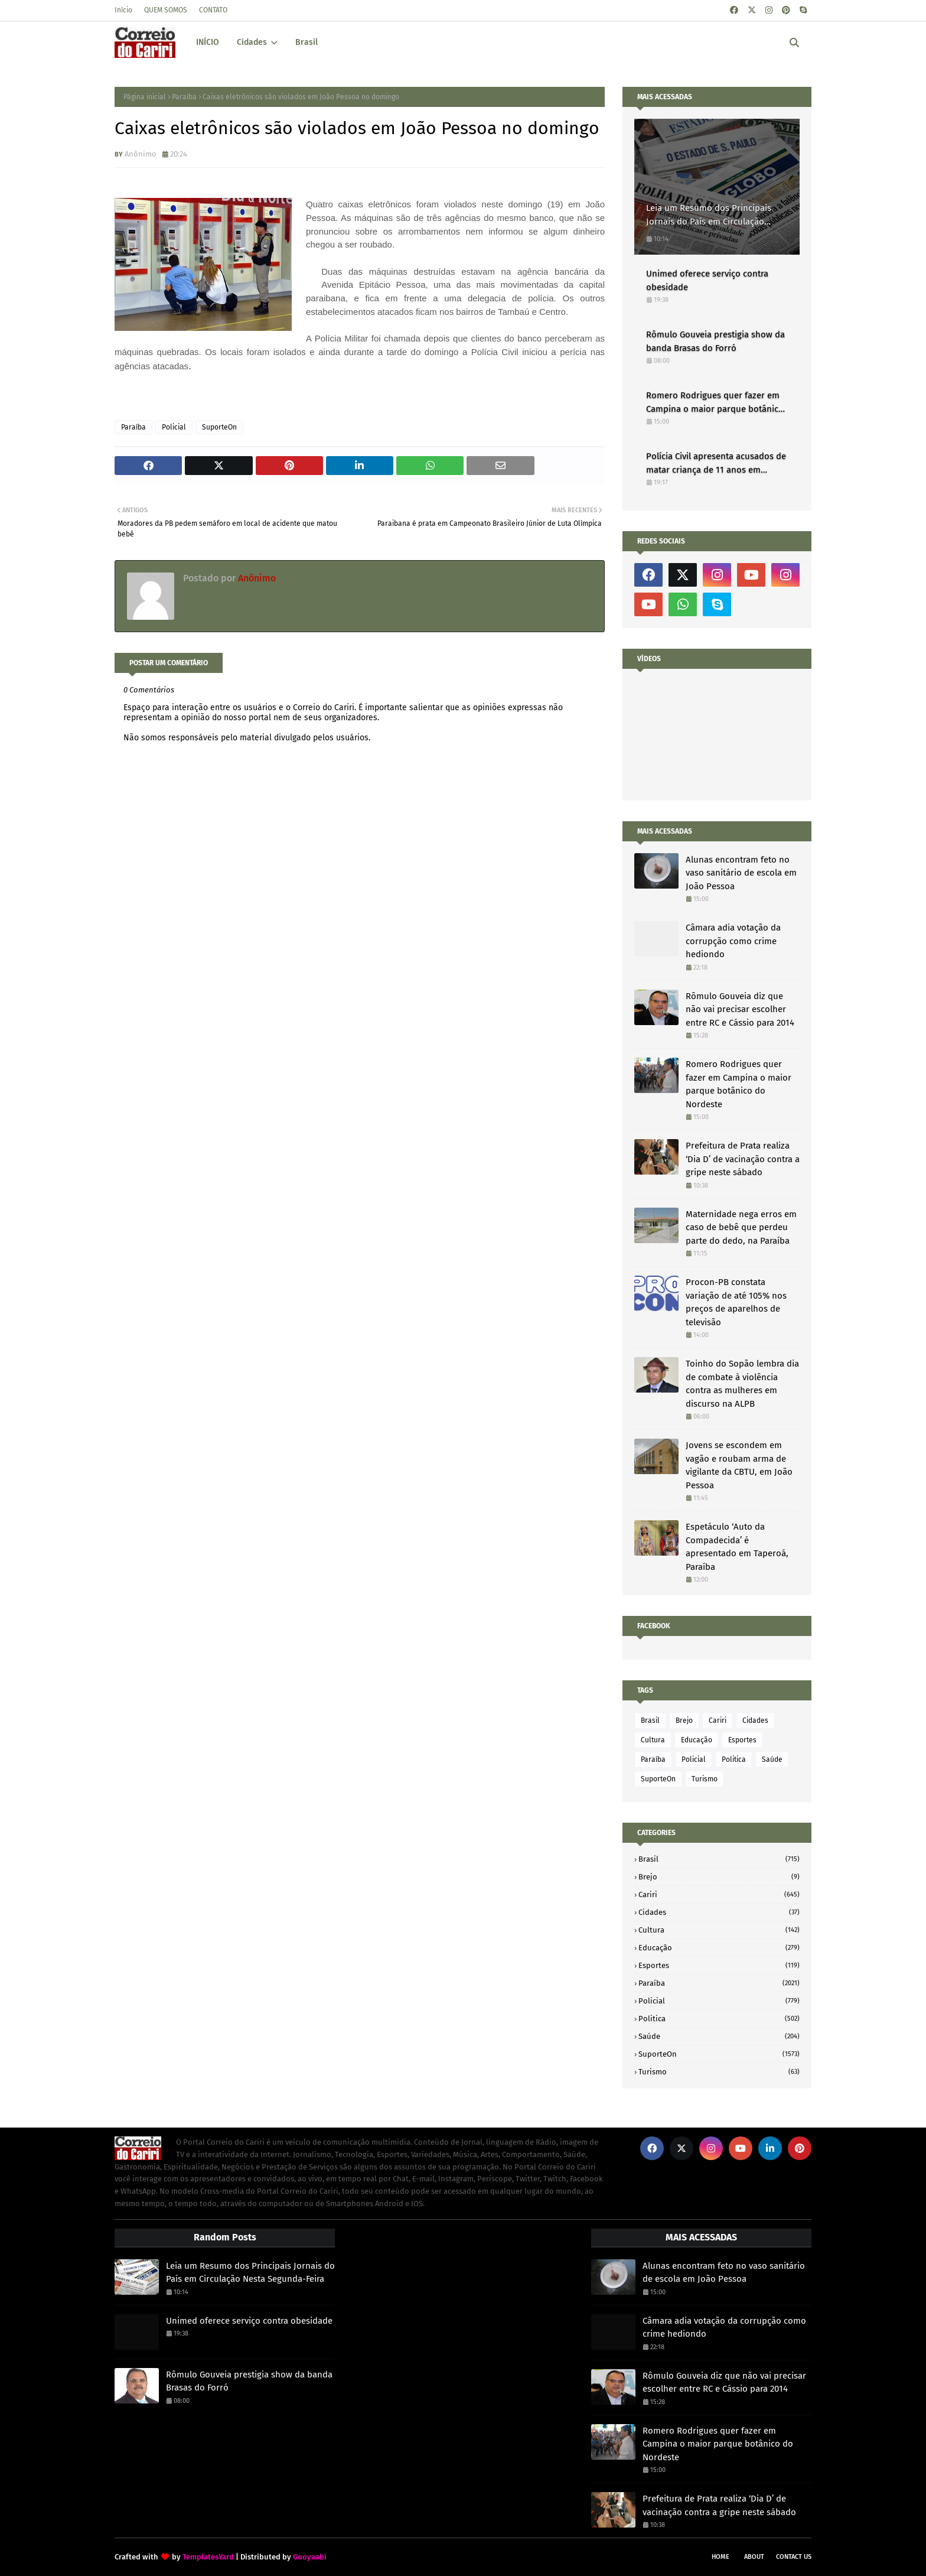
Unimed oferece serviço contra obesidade (707, 280)
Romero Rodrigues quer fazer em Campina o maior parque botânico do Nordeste (715, 402)
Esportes (742, 1740)
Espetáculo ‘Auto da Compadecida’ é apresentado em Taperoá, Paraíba (737, 1546)
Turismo (705, 1779)
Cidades (755, 1720)
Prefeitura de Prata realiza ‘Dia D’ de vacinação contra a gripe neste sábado (743, 1159)
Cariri (717, 1720)
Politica (734, 1759)
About (754, 2557)
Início (123, 10)
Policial (174, 427)
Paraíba (184, 97)
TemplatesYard (208, 2556)
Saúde (772, 1759)
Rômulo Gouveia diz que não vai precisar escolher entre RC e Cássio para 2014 (740, 1009)
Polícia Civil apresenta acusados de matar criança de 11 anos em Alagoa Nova (716, 463)
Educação (696, 1740)
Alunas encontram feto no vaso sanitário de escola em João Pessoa (741, 873)
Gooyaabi (310, 2556)
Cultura (653, 1740)
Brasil (650, 1720)
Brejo (684, 1720)
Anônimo (140, 153)
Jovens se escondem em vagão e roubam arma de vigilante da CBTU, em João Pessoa (739, 1465)
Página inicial (144, 97)
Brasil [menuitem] (306, 42)
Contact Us (793, 2557)
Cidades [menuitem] (252, 42)
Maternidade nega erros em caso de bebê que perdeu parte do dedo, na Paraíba (741, 1227)
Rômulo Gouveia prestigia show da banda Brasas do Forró (715, 341)
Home (720, 2557)
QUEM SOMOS (165, 10)
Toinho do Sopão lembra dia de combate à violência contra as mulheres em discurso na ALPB (742, 1383)
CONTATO (213, 10)
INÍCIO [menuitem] (207, 42)
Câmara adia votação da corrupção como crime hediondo (733, 941)
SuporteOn (219, 427)
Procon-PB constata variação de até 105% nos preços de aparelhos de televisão (736, 1302)
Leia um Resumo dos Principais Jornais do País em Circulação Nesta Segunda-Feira (708, 215)
